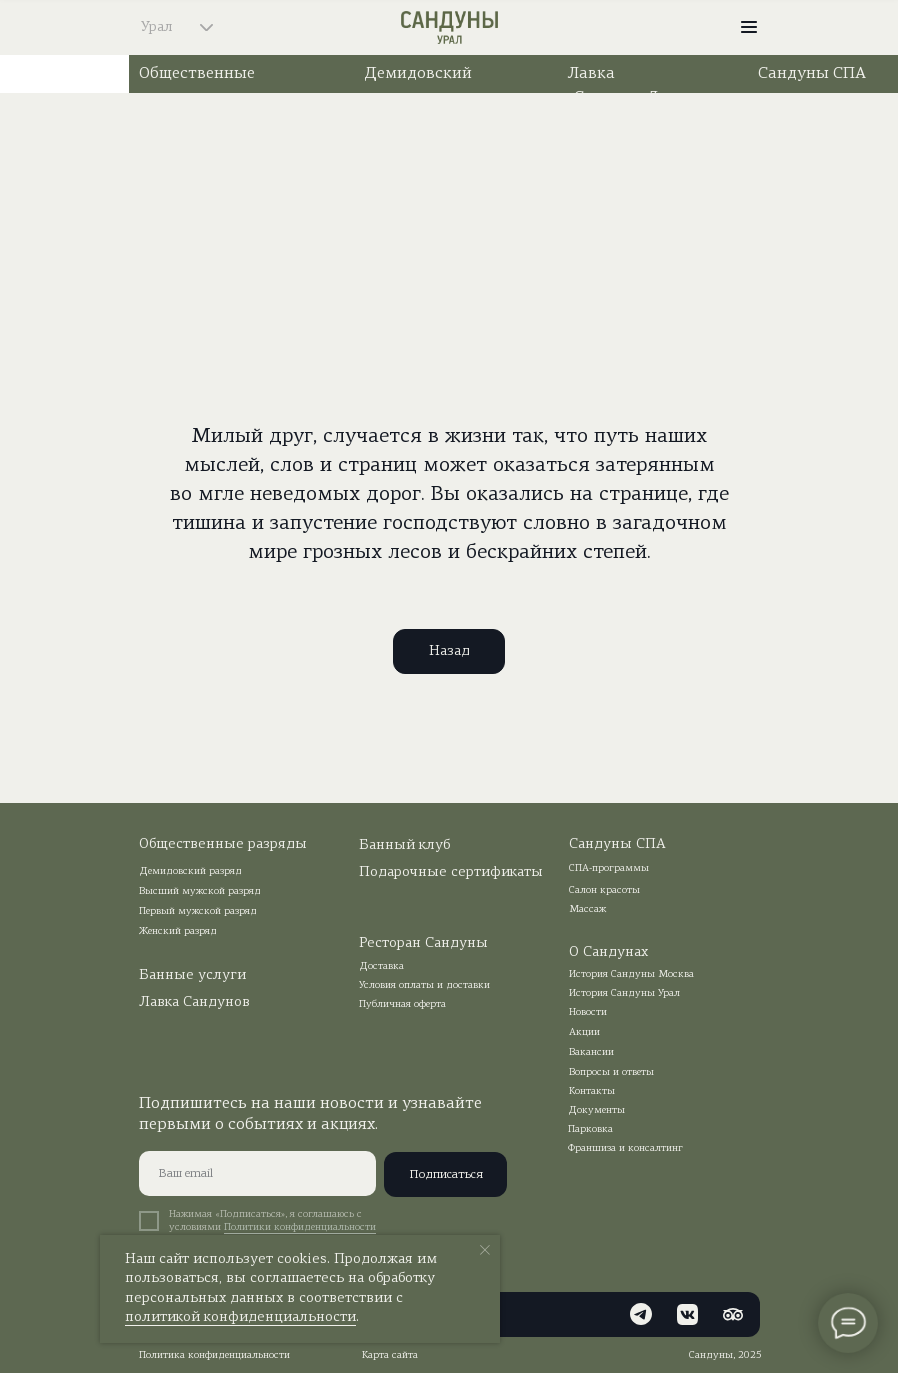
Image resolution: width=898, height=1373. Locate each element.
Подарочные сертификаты (451, 872)
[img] (690, 27)
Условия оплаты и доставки (424, 985)
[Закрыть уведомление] (485, 1250)
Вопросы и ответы (611, 1072)
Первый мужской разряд (198, 911)
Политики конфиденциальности (300, 1227)
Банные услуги (192, 975)
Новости (588, 1012)
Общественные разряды (223, 844)
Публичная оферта (402, 1004)
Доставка (381, 966)
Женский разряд (178, 931)
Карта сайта (390, 1355)
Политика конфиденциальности (214, 1355)
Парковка (590, 1129)
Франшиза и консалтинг (625, 1148)
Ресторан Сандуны (423, 943)
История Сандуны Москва (631, 974)
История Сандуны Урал (624, 993)
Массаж (587, 909)
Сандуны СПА (812, 74)
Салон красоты (604, 890)
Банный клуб (404, 845)
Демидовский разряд (190, 871)
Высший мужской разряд (200, 891)
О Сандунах (608, 952)
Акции (584, 1032)
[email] (257, 1173)
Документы (596, 1110)
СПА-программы (609, 868)
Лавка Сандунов (194, 1002)
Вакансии (591, 1052)
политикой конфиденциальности (240, 1317)
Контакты (592, 1091)
